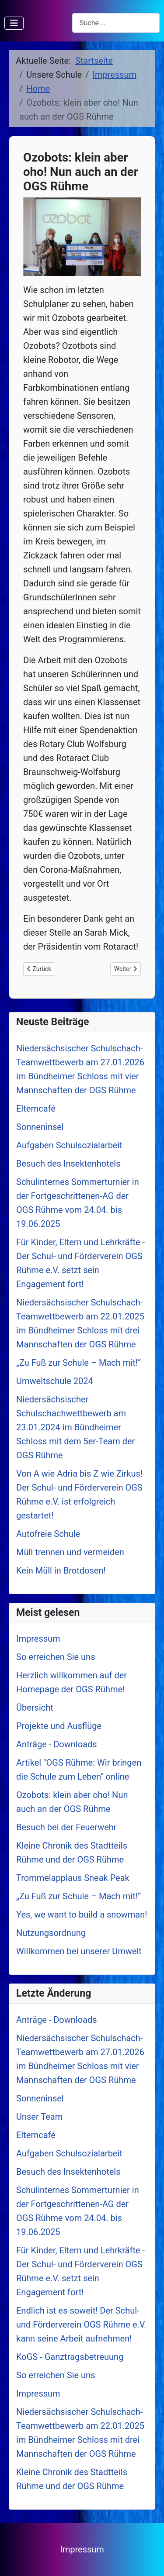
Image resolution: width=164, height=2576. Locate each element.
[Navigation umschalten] (14, 23)
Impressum (82, 2549)
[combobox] (116, 23)
